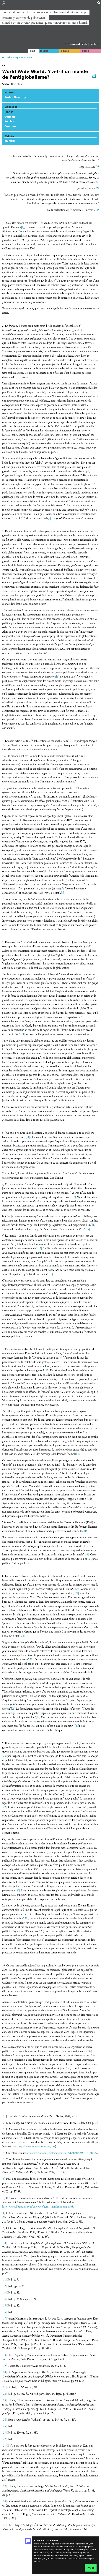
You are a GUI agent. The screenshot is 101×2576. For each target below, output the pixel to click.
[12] (73, 1197)
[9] (62, 893)
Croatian (10, 126)
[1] (3, 2116)
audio (85, 51)
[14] (87, 1229)
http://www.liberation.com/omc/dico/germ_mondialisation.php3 (37, 2207)
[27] (77, 1726)
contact (94, 44)
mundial (9, 141)
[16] (50, 1274)
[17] (47, 1370)
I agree (90, 2567)
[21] (76, 1593)
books (65, 51)
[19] (86, 1531)
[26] (38, 1717)
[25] (13, 1709)
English (9, 121)
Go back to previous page (18, 57)
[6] (57, 677)
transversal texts (76, 44)
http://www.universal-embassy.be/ (36, 2146)
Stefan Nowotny (15, 97)
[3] (3, 2129)
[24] (31, 1696)
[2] (3, 2123)
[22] (22, 1636)
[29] (4, 1807)
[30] (18, 1890)
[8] (45, 871)
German (9, 117)
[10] (22, 1034)
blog (32, 51)
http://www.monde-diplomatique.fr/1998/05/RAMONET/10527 (61, 2153)
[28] (4, 1756)
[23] (31, 1659)
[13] (94, 1225)
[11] (28, 1137)
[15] (40, 1248)
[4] (22, 227)
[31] (26, 1918)
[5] (49, 518)
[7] (70, 741)
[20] (86, 1554)
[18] (78, 1454)
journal (44, 51)
